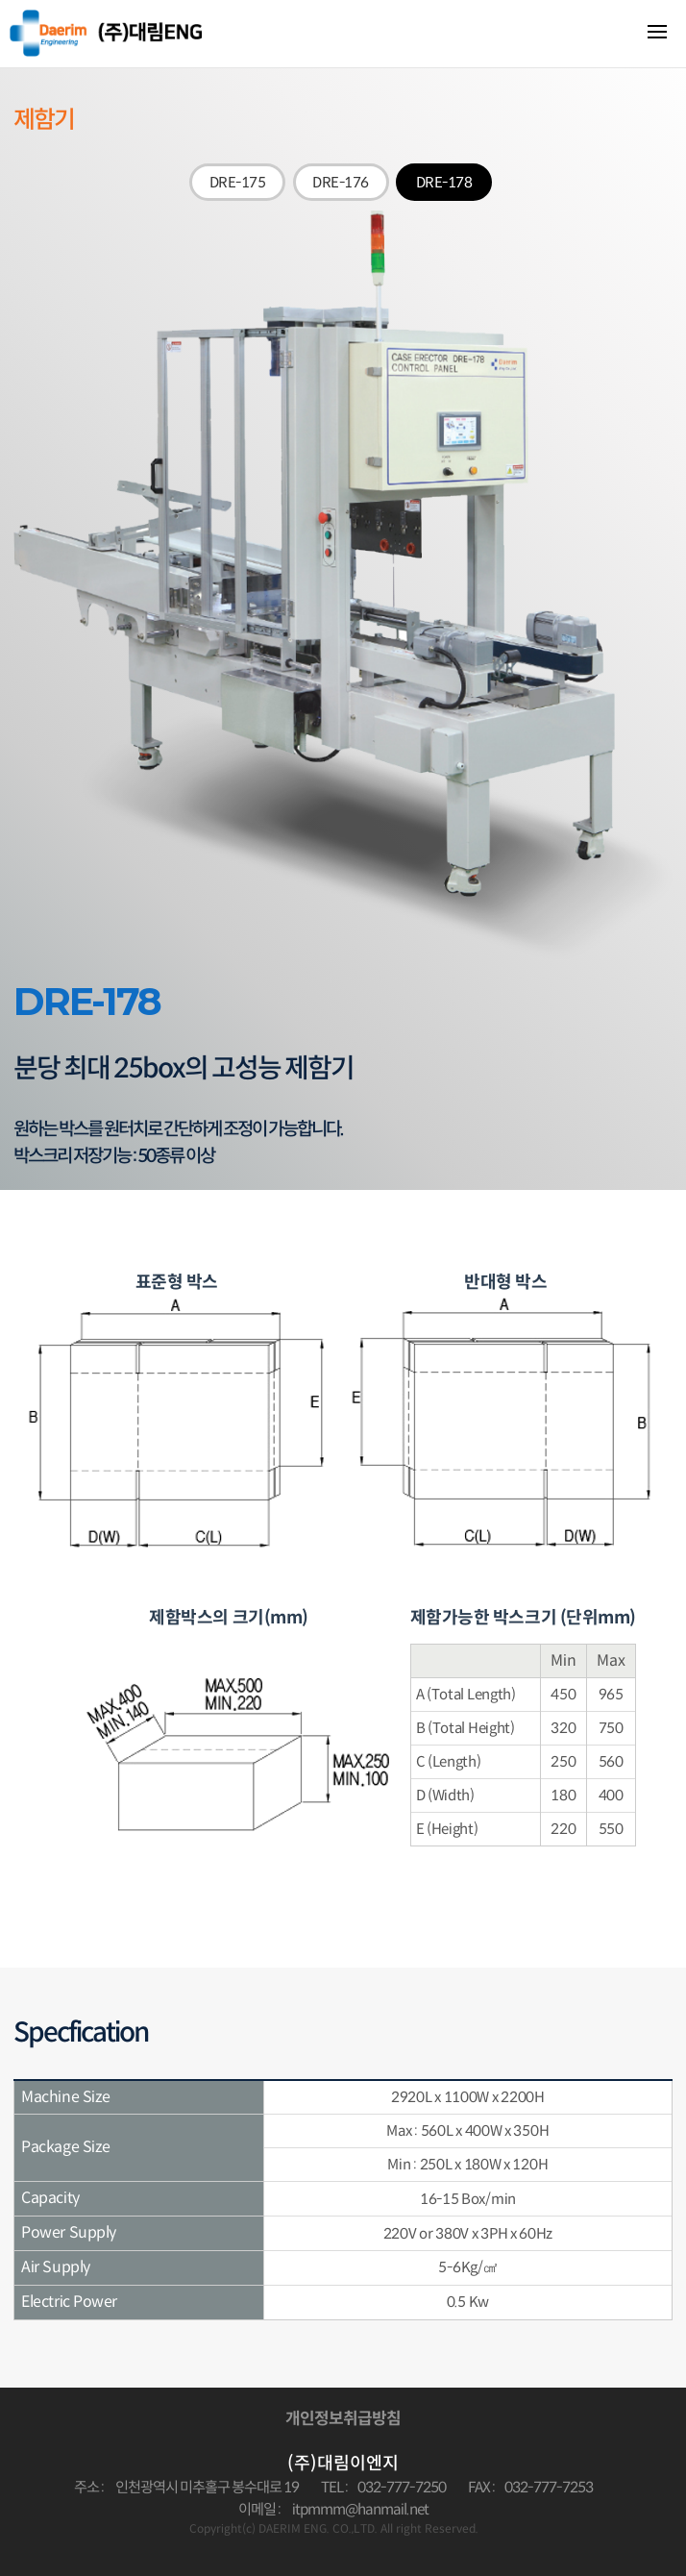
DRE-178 (444, 182)
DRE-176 (340, 182)
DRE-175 (237, 182)
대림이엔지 (106, 33)
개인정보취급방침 (343, 2419)
